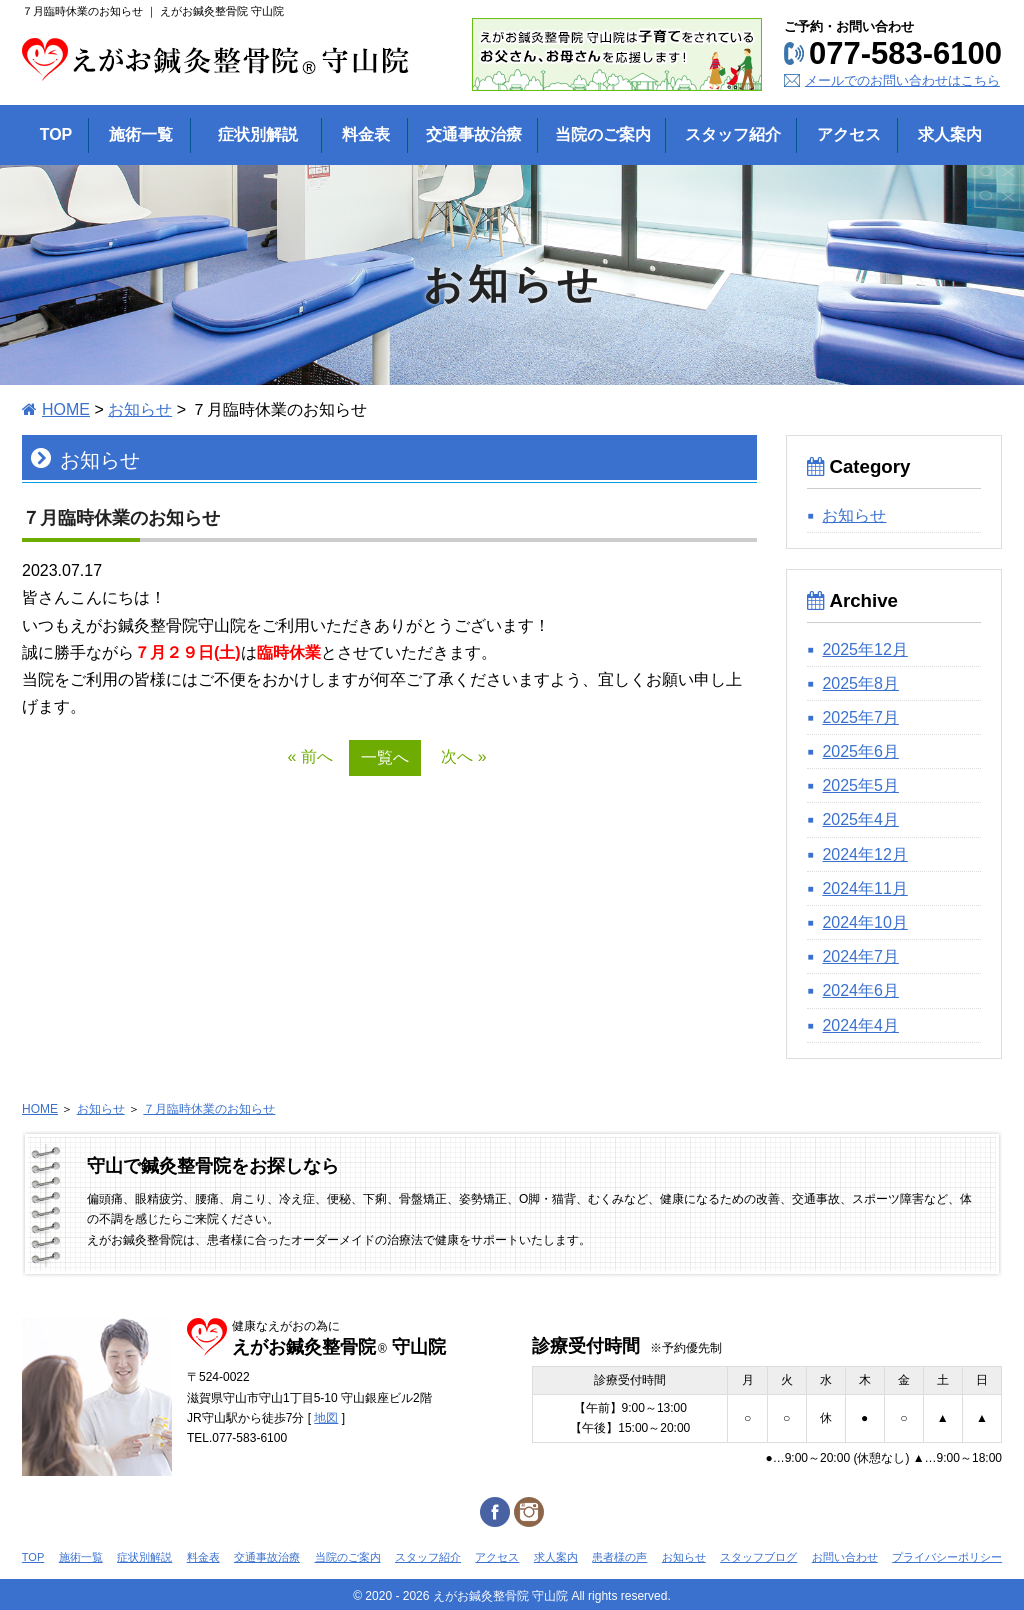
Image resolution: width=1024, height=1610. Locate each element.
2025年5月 (860, 785)
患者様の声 (619, 1557)
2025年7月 (860, 717)
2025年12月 (864, 649)
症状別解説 (144, 1557)
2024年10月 (864, 922)
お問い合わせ (845, 1557)
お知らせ (140, 409)
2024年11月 (864, 888)
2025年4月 (860, 819)
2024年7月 (860, 956)
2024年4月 (860, 1025)
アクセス (497, 1557)
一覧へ (385, 757)
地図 (326, 1418)
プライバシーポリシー (947, 1557)
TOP (33, 1557)
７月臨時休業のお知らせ (209, 1109)
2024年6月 (860, 990)
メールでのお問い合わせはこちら (902, 80)
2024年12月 (864, 854)
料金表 (203, 1557)
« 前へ (309, 756)
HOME (66, 409)
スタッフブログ (758, 1557)
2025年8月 (860, 683)
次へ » (463, 756)
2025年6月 (860, 751)
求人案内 (556, 1557)
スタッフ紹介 (428, 1557)
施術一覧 (81, 1557)
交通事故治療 (267, 1557)
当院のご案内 (348, 1557)
